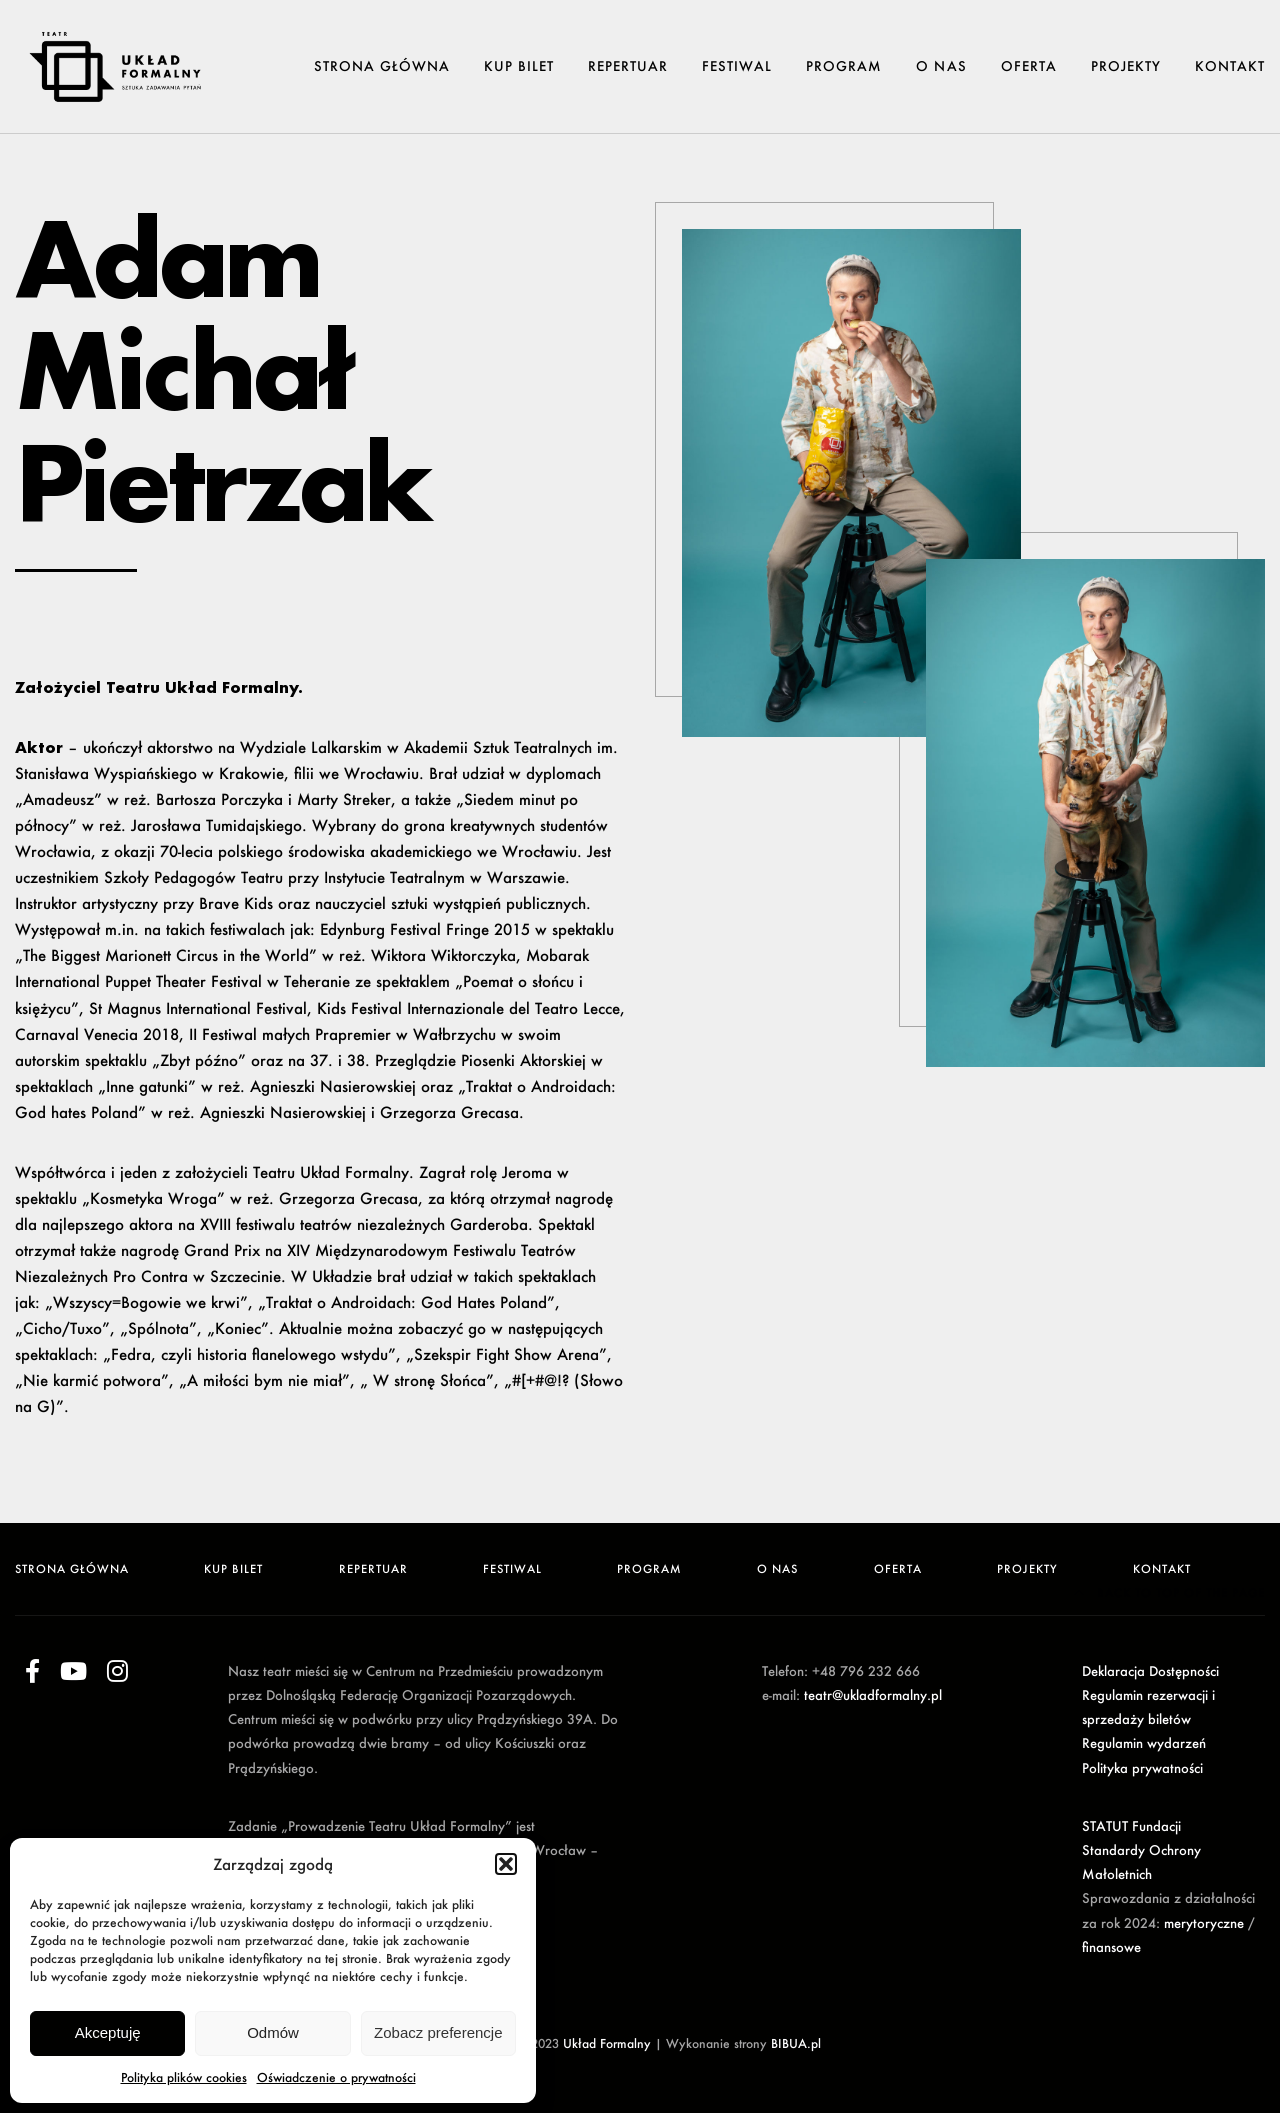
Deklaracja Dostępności (1150, 1671)
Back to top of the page (1170, 1592)
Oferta (1029, 66)
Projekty (1126, 66)
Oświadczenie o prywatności (336, 2077)
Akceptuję (108, 2032)
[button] (506, 1864)
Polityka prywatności (1142, 1768)
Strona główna (382, 66)
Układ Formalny (607, 2043)
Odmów (273, 2032)
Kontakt (1230, 66)
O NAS (941, 66)
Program (844, 66)
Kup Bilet (519, 66)
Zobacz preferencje (438, 2032)
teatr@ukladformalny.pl (873, 1695)
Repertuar (628, 66)
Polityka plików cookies (184, 2077)
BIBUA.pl (796, 2043)
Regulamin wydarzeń (1144, 1743)
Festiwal (737, 66)
